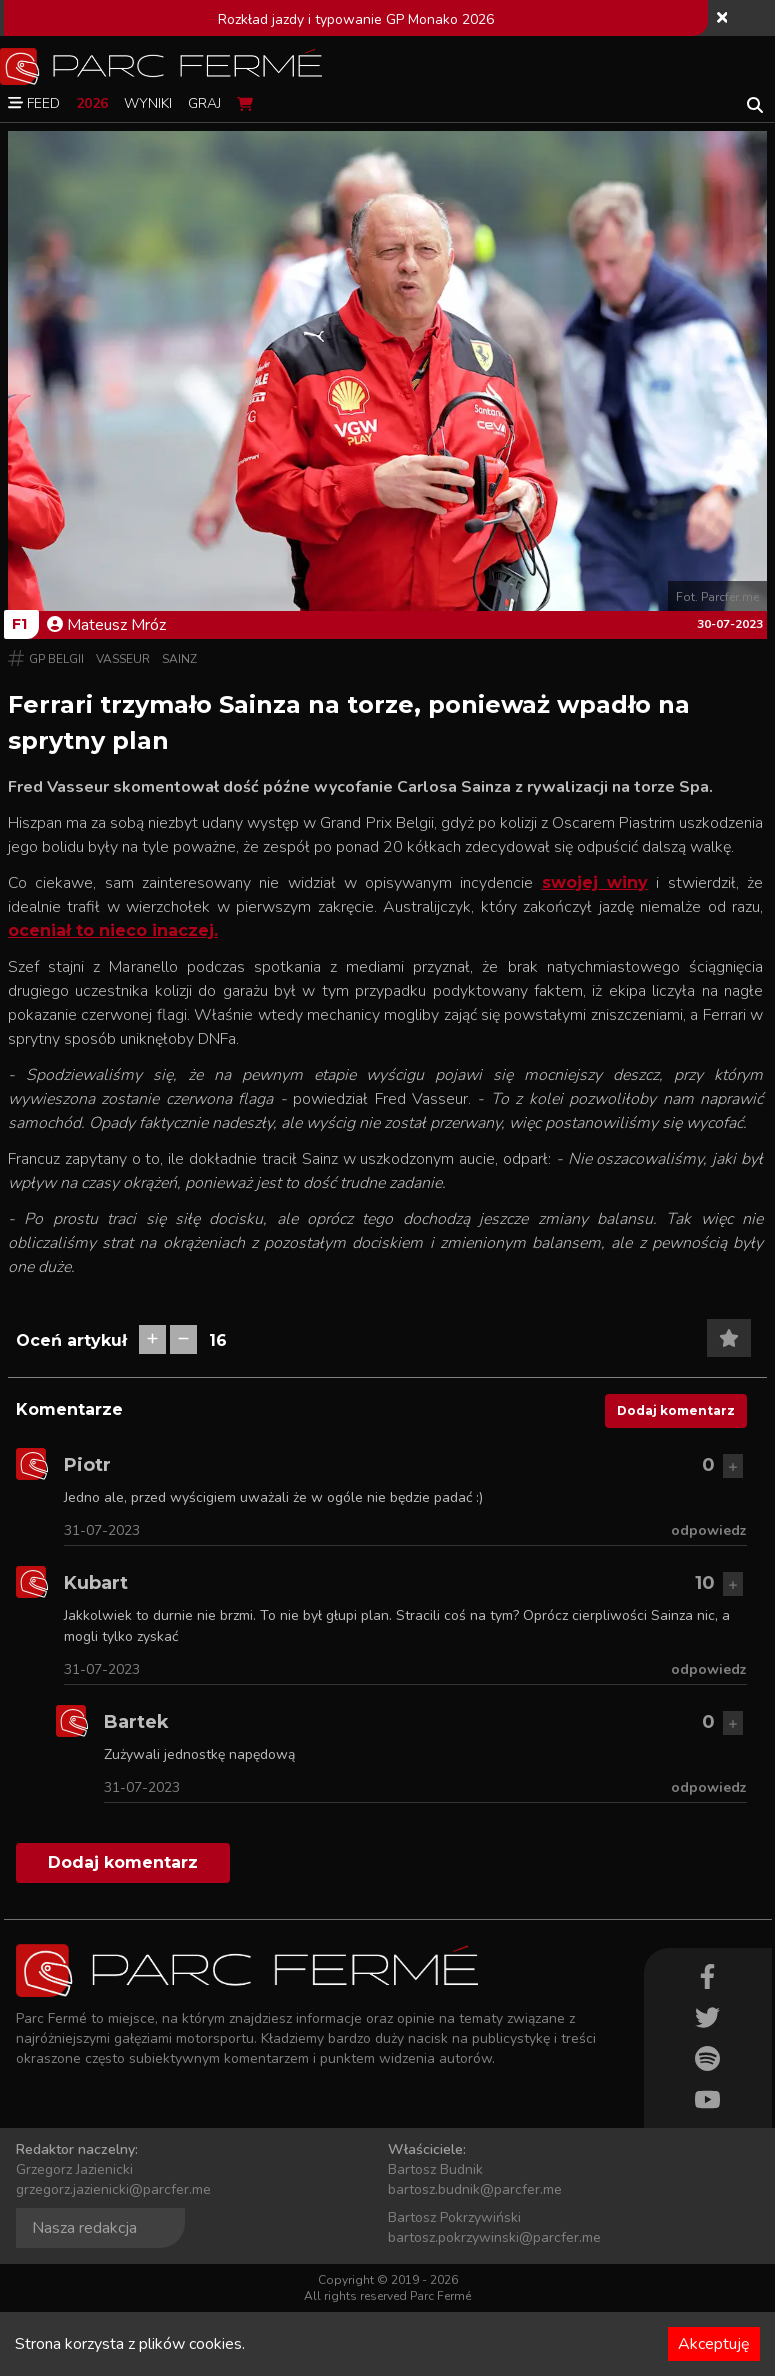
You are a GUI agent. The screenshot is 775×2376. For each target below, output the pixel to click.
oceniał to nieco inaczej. (113, 930)
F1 (19, 624)
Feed (34, 103)
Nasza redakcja (84, 2228)
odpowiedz (709, 1530)
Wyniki (148, 103)
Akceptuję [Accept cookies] (714, 2344)
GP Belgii (56, 659)
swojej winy (595, 882)
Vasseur (123, 659)
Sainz (179, 659)
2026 (92, 103)
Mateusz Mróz (106, 625)
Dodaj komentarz (676, 1410)
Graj (204, 103)
